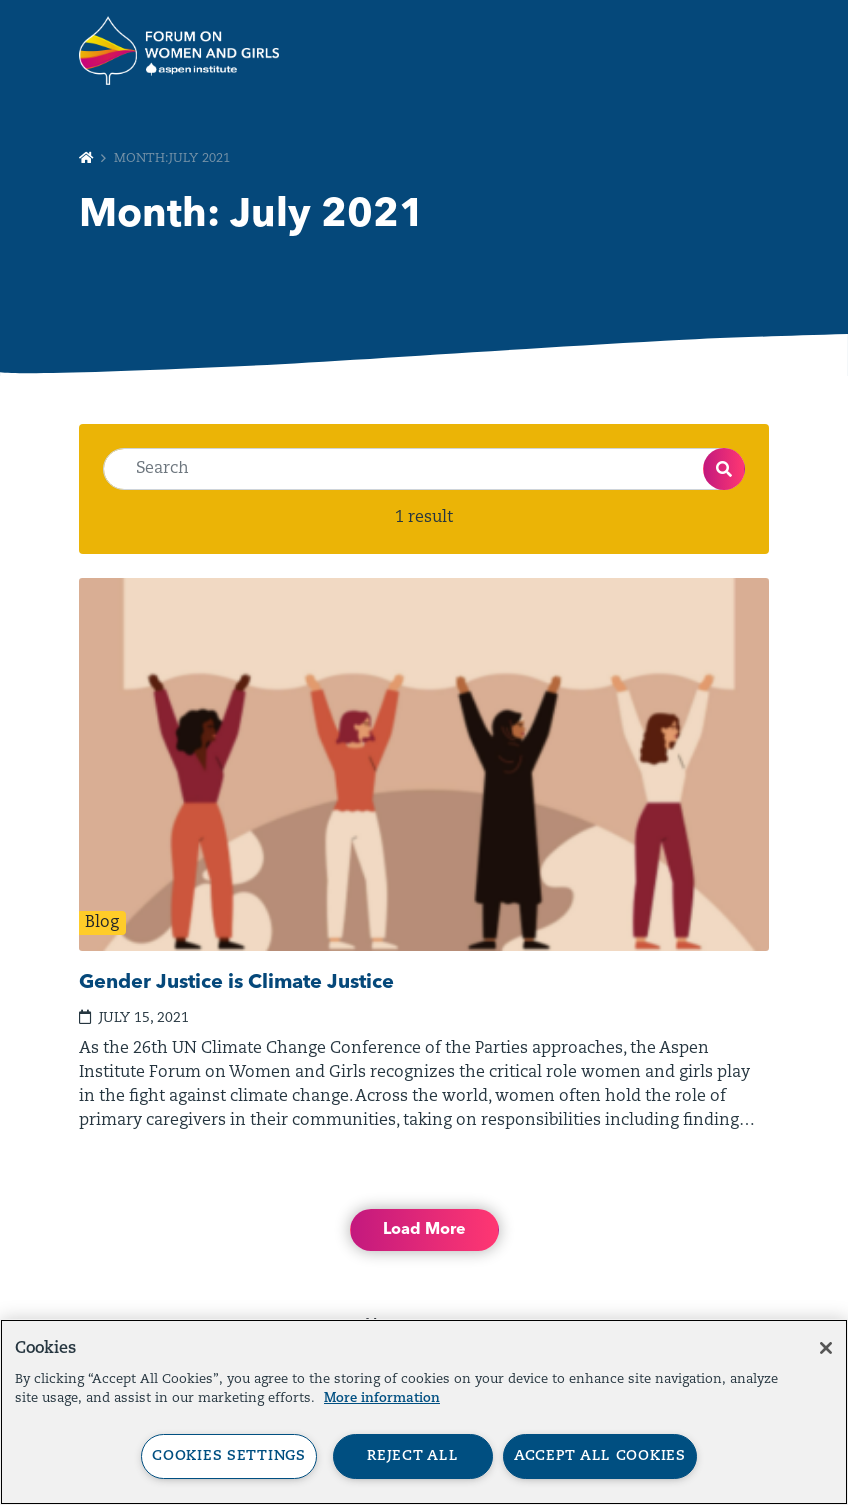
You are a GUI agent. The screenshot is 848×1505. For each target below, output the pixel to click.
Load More (424, 1230)
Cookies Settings (229, 1456)
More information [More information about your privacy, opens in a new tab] (382, 1398)
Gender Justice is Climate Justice (236, 983)
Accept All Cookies (600, 1456)
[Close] (826, 1348)
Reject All (412, 1456)
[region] (424, 1412)
